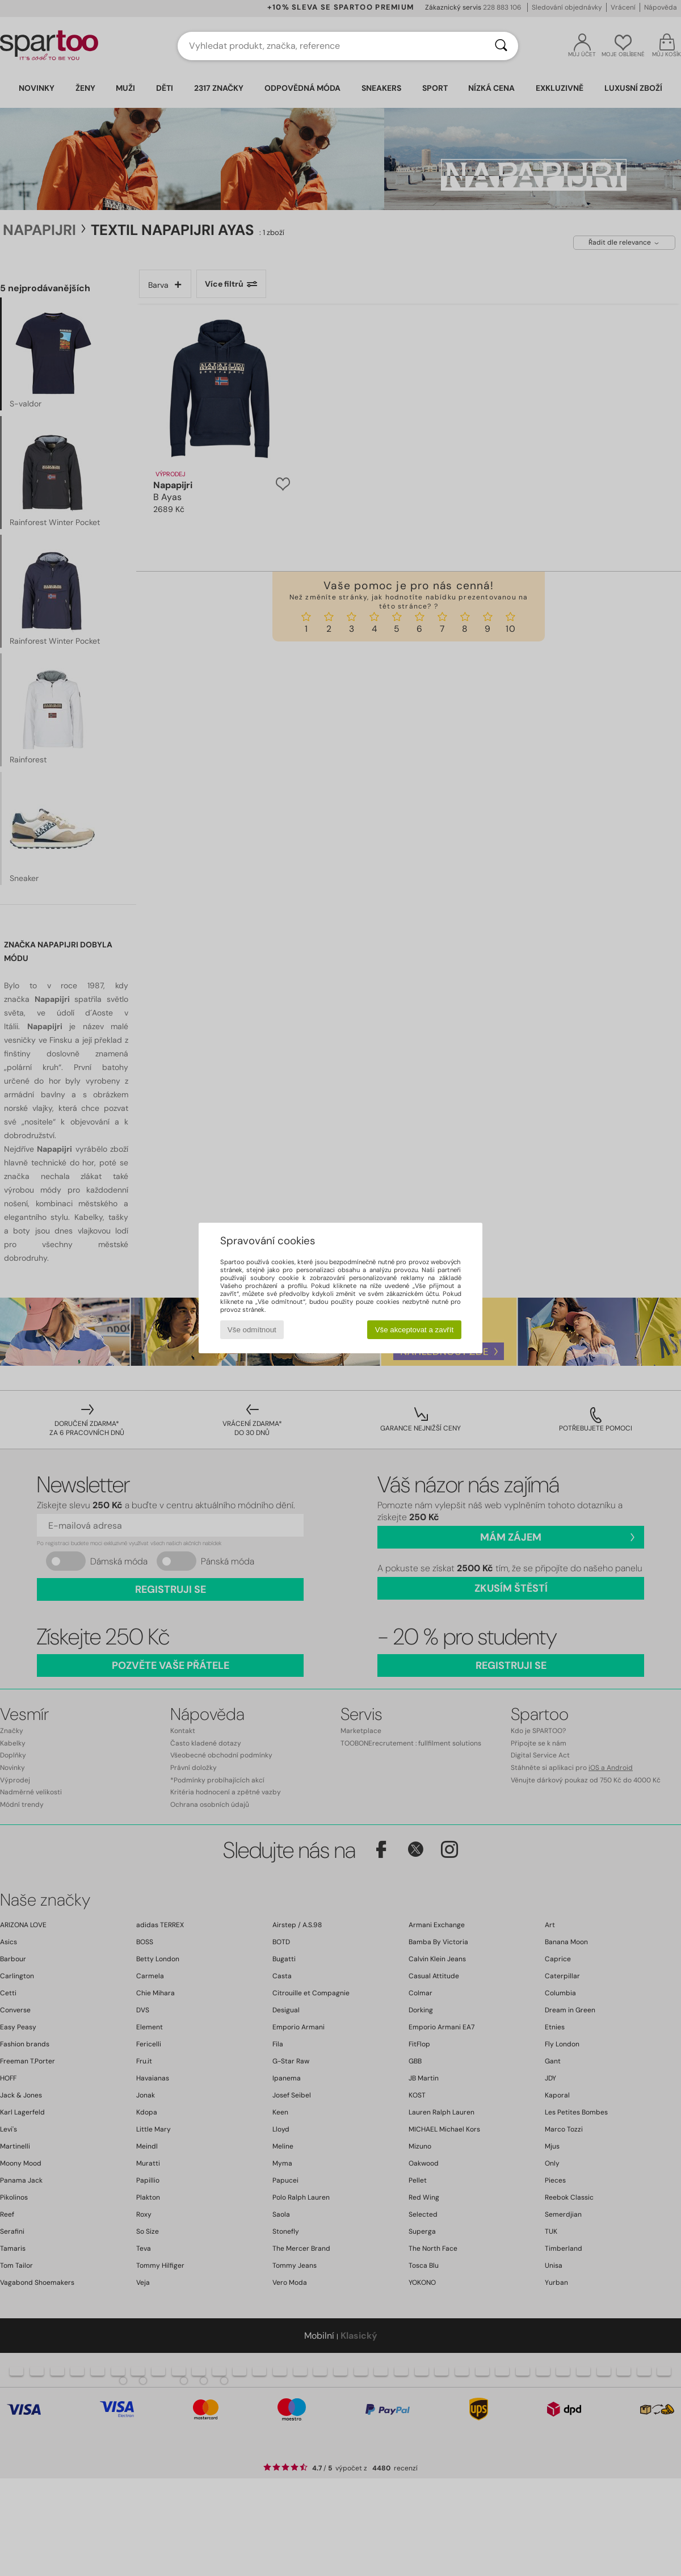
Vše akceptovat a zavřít (414, 1329)
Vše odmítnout (252, 1329)
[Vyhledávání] (501, 46)
